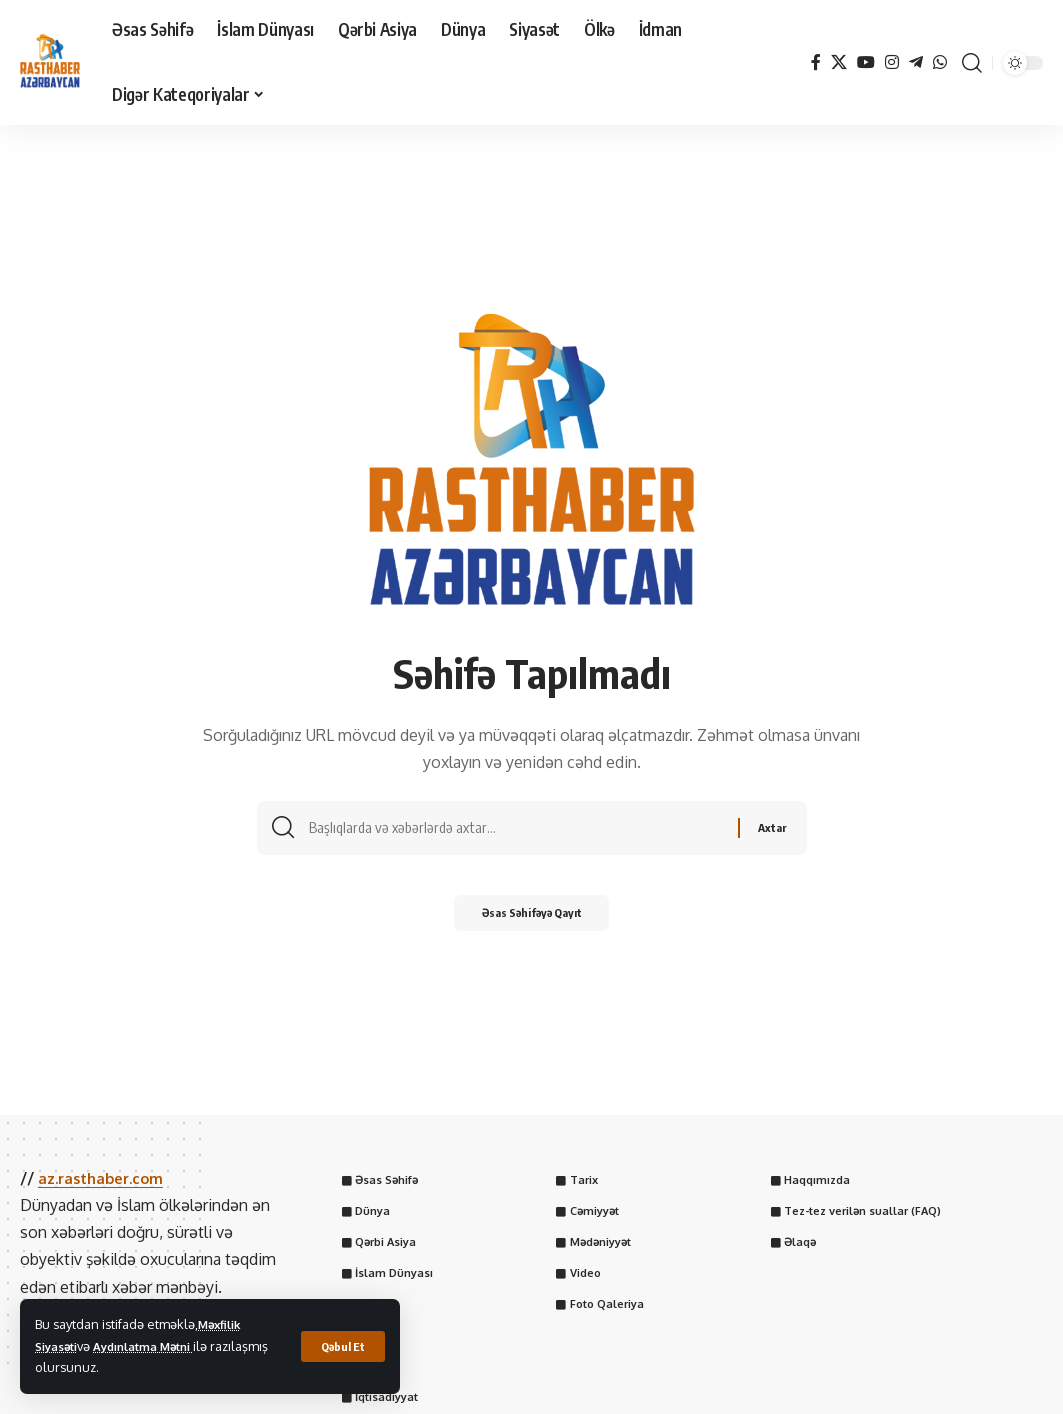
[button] (341, 1346)
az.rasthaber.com (106, 1178)
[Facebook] (816, 62)
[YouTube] (866, 62)
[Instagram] (892, 62)
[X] (839, 62)
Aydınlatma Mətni (157, 1346)
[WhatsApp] (940, 62)
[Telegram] (916, 62)
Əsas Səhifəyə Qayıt (531, 919)
